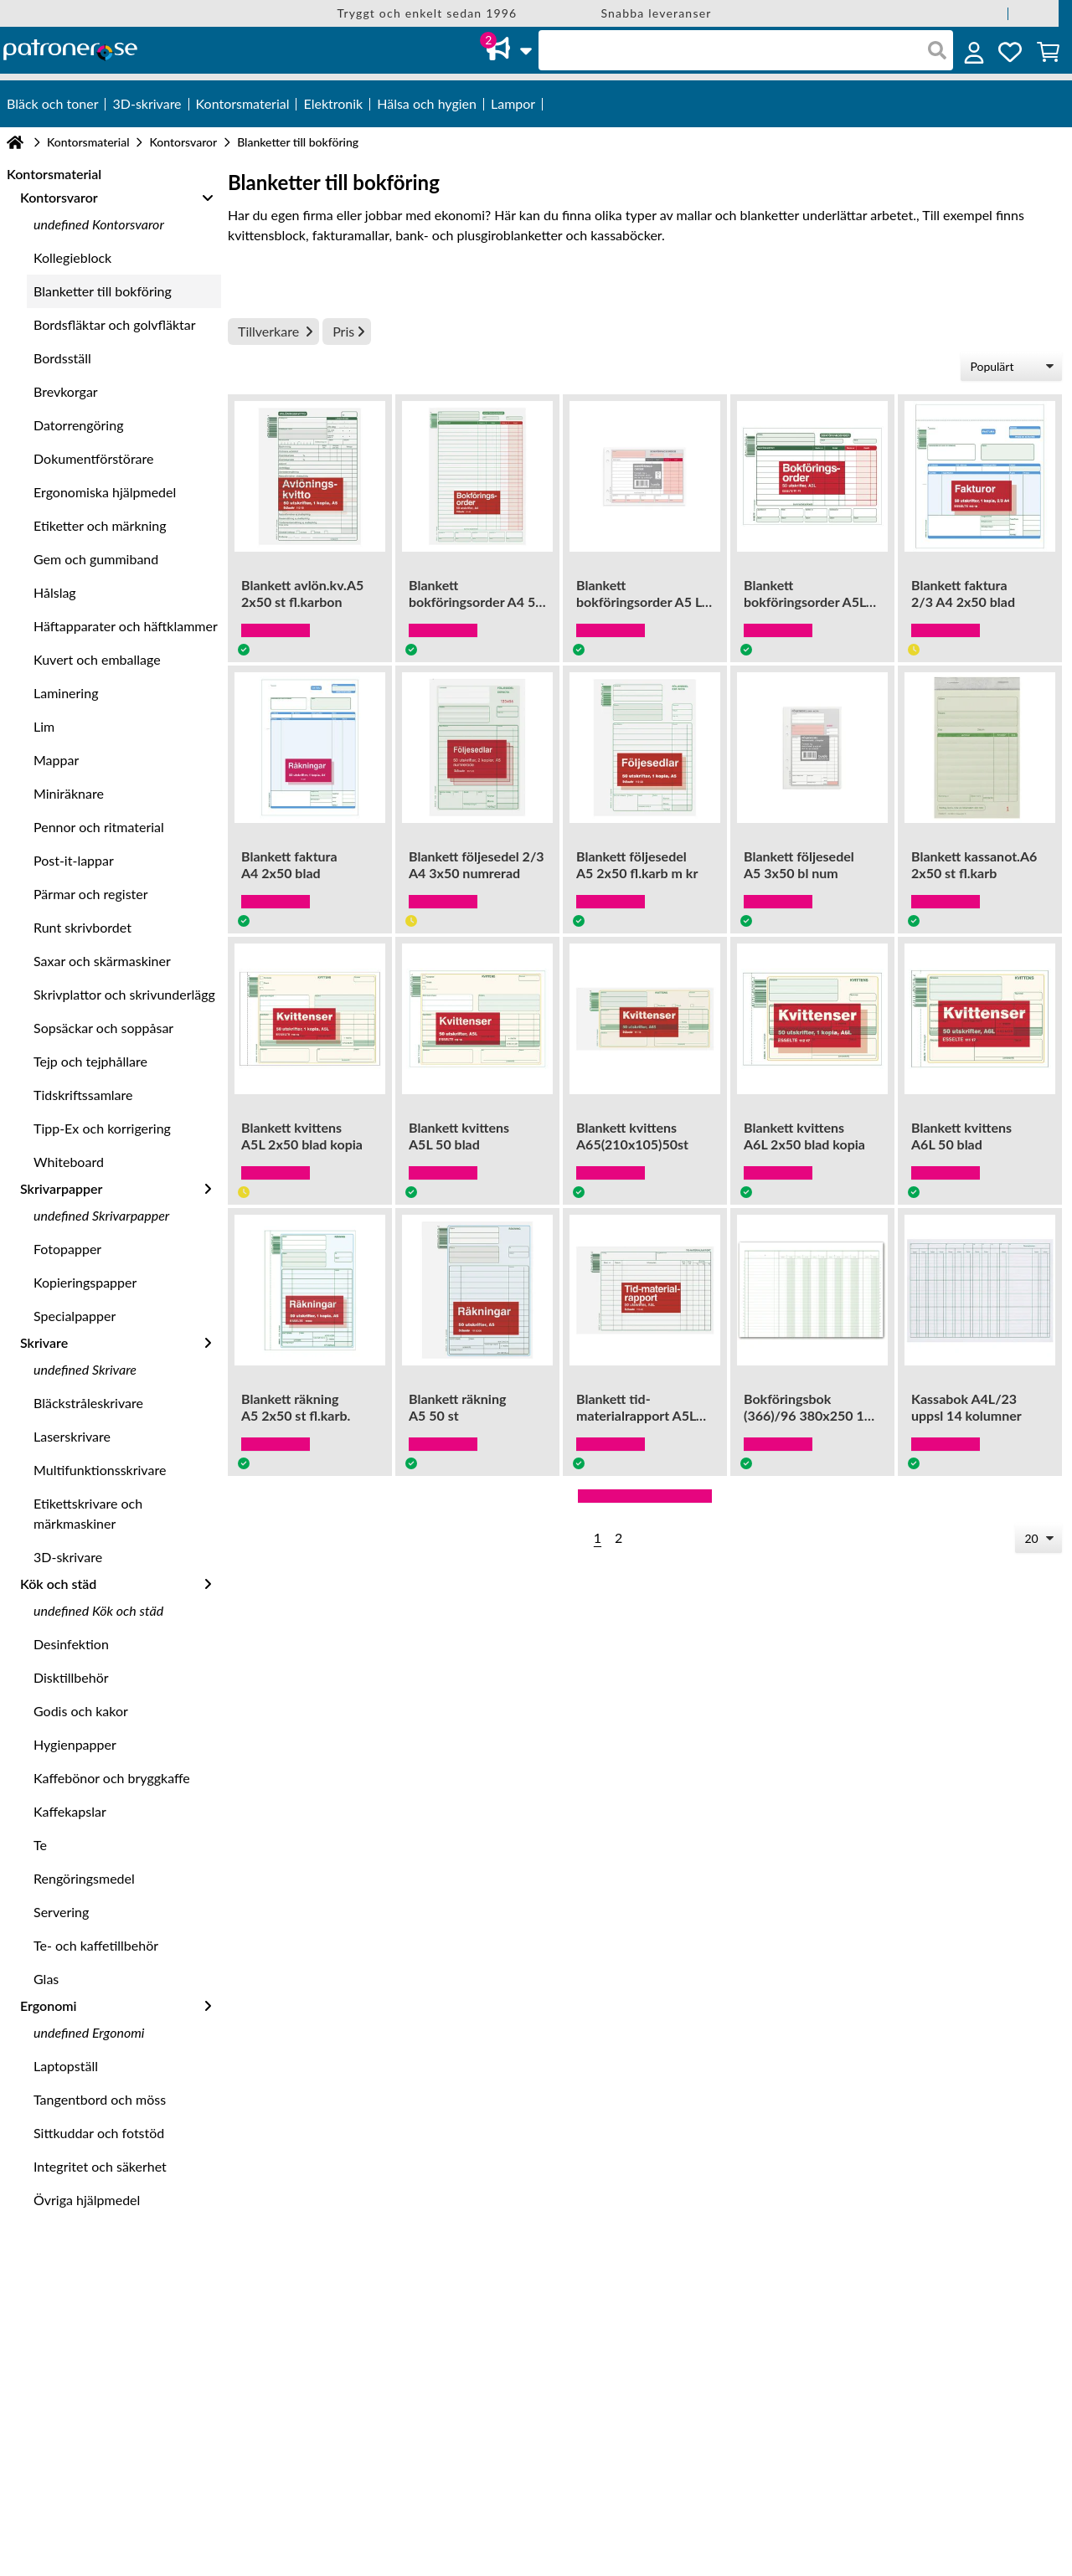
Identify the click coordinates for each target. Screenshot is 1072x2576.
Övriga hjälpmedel (87, 2200)
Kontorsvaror (183, 142)
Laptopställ (66, 2066)
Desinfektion (71, 1644)
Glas (46, 1979)
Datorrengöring (78, 425)
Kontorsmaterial (88, 142)
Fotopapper (67, 1249)
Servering (61, 1912)
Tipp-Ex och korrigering (102, 1128)
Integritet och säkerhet (100, 2166)
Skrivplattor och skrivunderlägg (124, 994)
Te (40, 1845)
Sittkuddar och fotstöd (99, 2133)
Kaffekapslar (70, 1811)
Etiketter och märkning (100, 525)
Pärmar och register (91, 894)
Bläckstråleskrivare (88, 1403)
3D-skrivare (68, 1557)
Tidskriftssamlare (83, 1095)
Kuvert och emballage (97, 659)
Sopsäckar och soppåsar (103, 1028)
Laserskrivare (72, 1436)
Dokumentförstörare (93, 458)
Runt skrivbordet (82, 927)
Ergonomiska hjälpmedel (105, 492)
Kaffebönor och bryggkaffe (112, 1778)
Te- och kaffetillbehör (96, 1945)
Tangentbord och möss (100, 2099)
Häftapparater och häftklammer (126, 626)
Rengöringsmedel (84, 1878)
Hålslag (55, 592)
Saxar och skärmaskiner (102, 961)
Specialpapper (75, 1316)
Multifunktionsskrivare (100, 1470)
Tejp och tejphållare (90, 1061)
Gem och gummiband (96, 559)
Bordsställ (62, 358)
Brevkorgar (66, 391)
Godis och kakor (81, 1711)
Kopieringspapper (85, 1282)
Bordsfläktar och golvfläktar (115, 324)
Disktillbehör (71, 1677)
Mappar (56, 760)
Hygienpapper (75, 1744)
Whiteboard (69, 1162)
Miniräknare (69, 793)
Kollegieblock (72, 257)
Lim (44, 726)
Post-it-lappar (74, 860)
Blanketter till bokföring (103, 291)
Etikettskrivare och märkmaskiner (88, 1513)
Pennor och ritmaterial (99, 827)
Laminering (66, 693)
